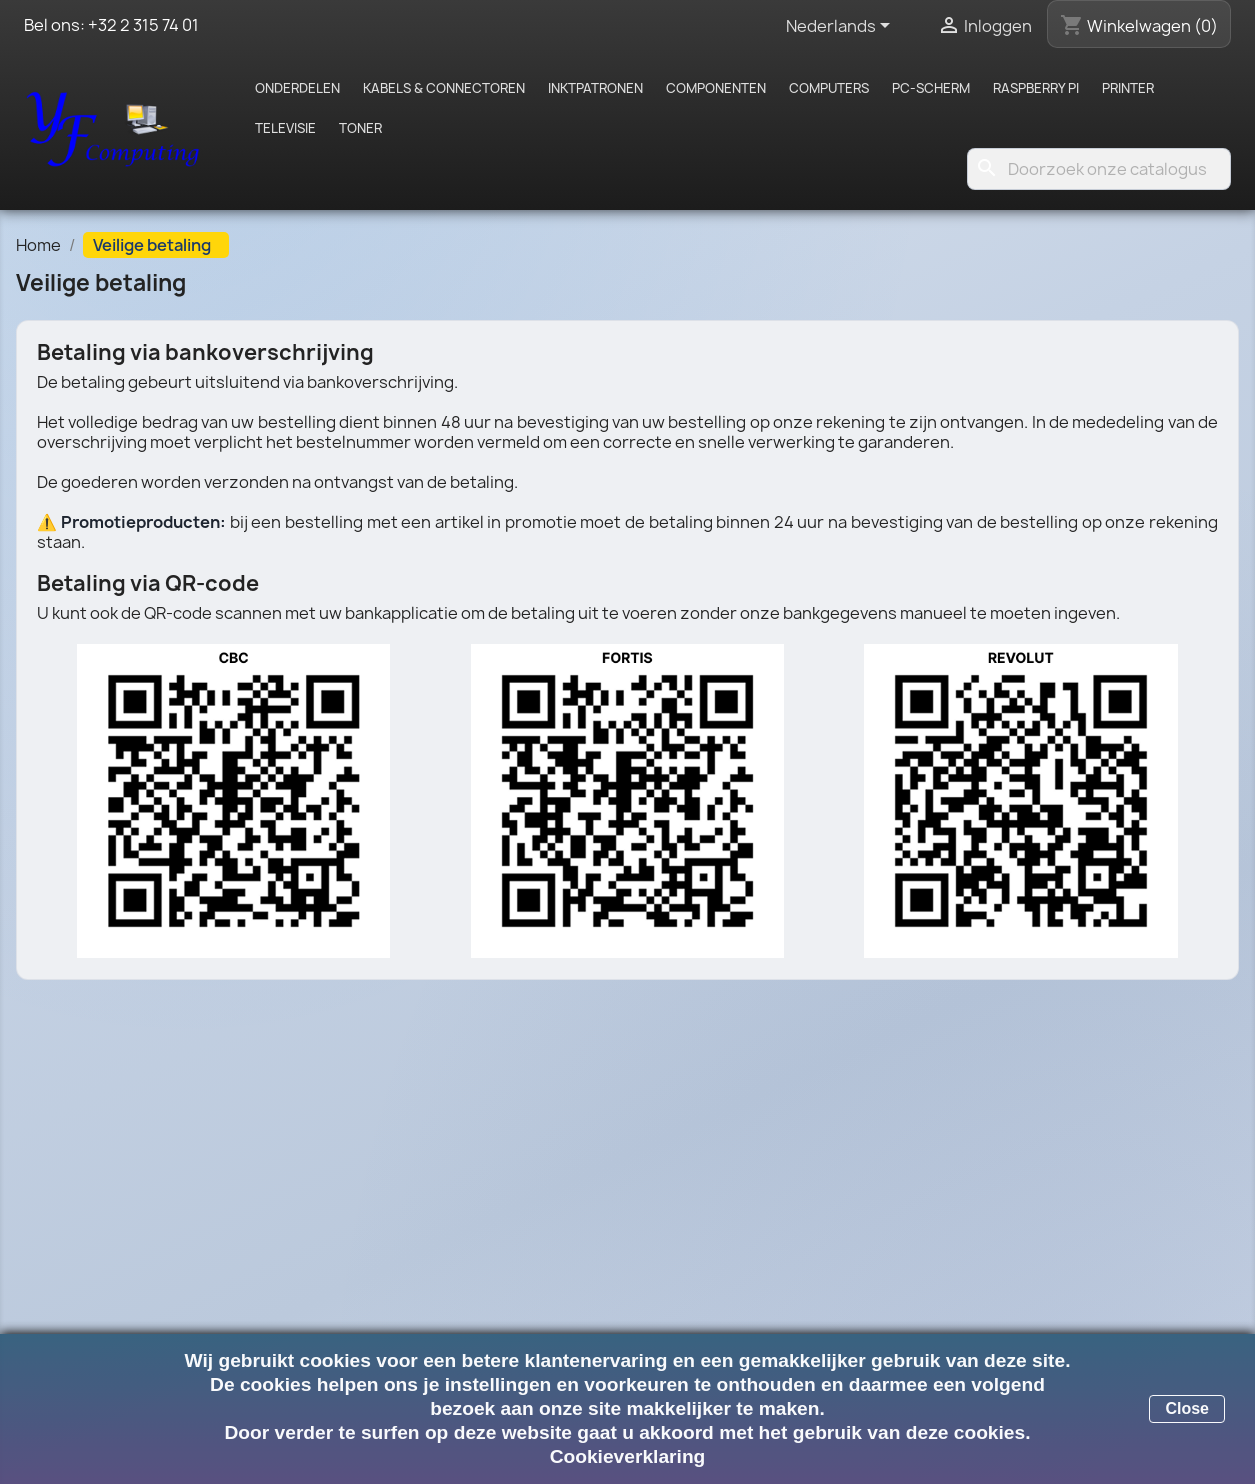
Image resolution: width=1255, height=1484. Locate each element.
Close (1187, 1408)
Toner (360, 128)
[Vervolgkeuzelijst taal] (841, 27)
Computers (829, 88)
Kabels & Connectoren (444, 88)
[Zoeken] (1099, 169)
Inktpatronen (595, 88)
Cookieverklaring (628, 1456)
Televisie (285, 128)
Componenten (716, 88)
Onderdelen (297, 88)
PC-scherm (931, 88)
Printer (1128, 88)
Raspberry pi (1036, 88)
